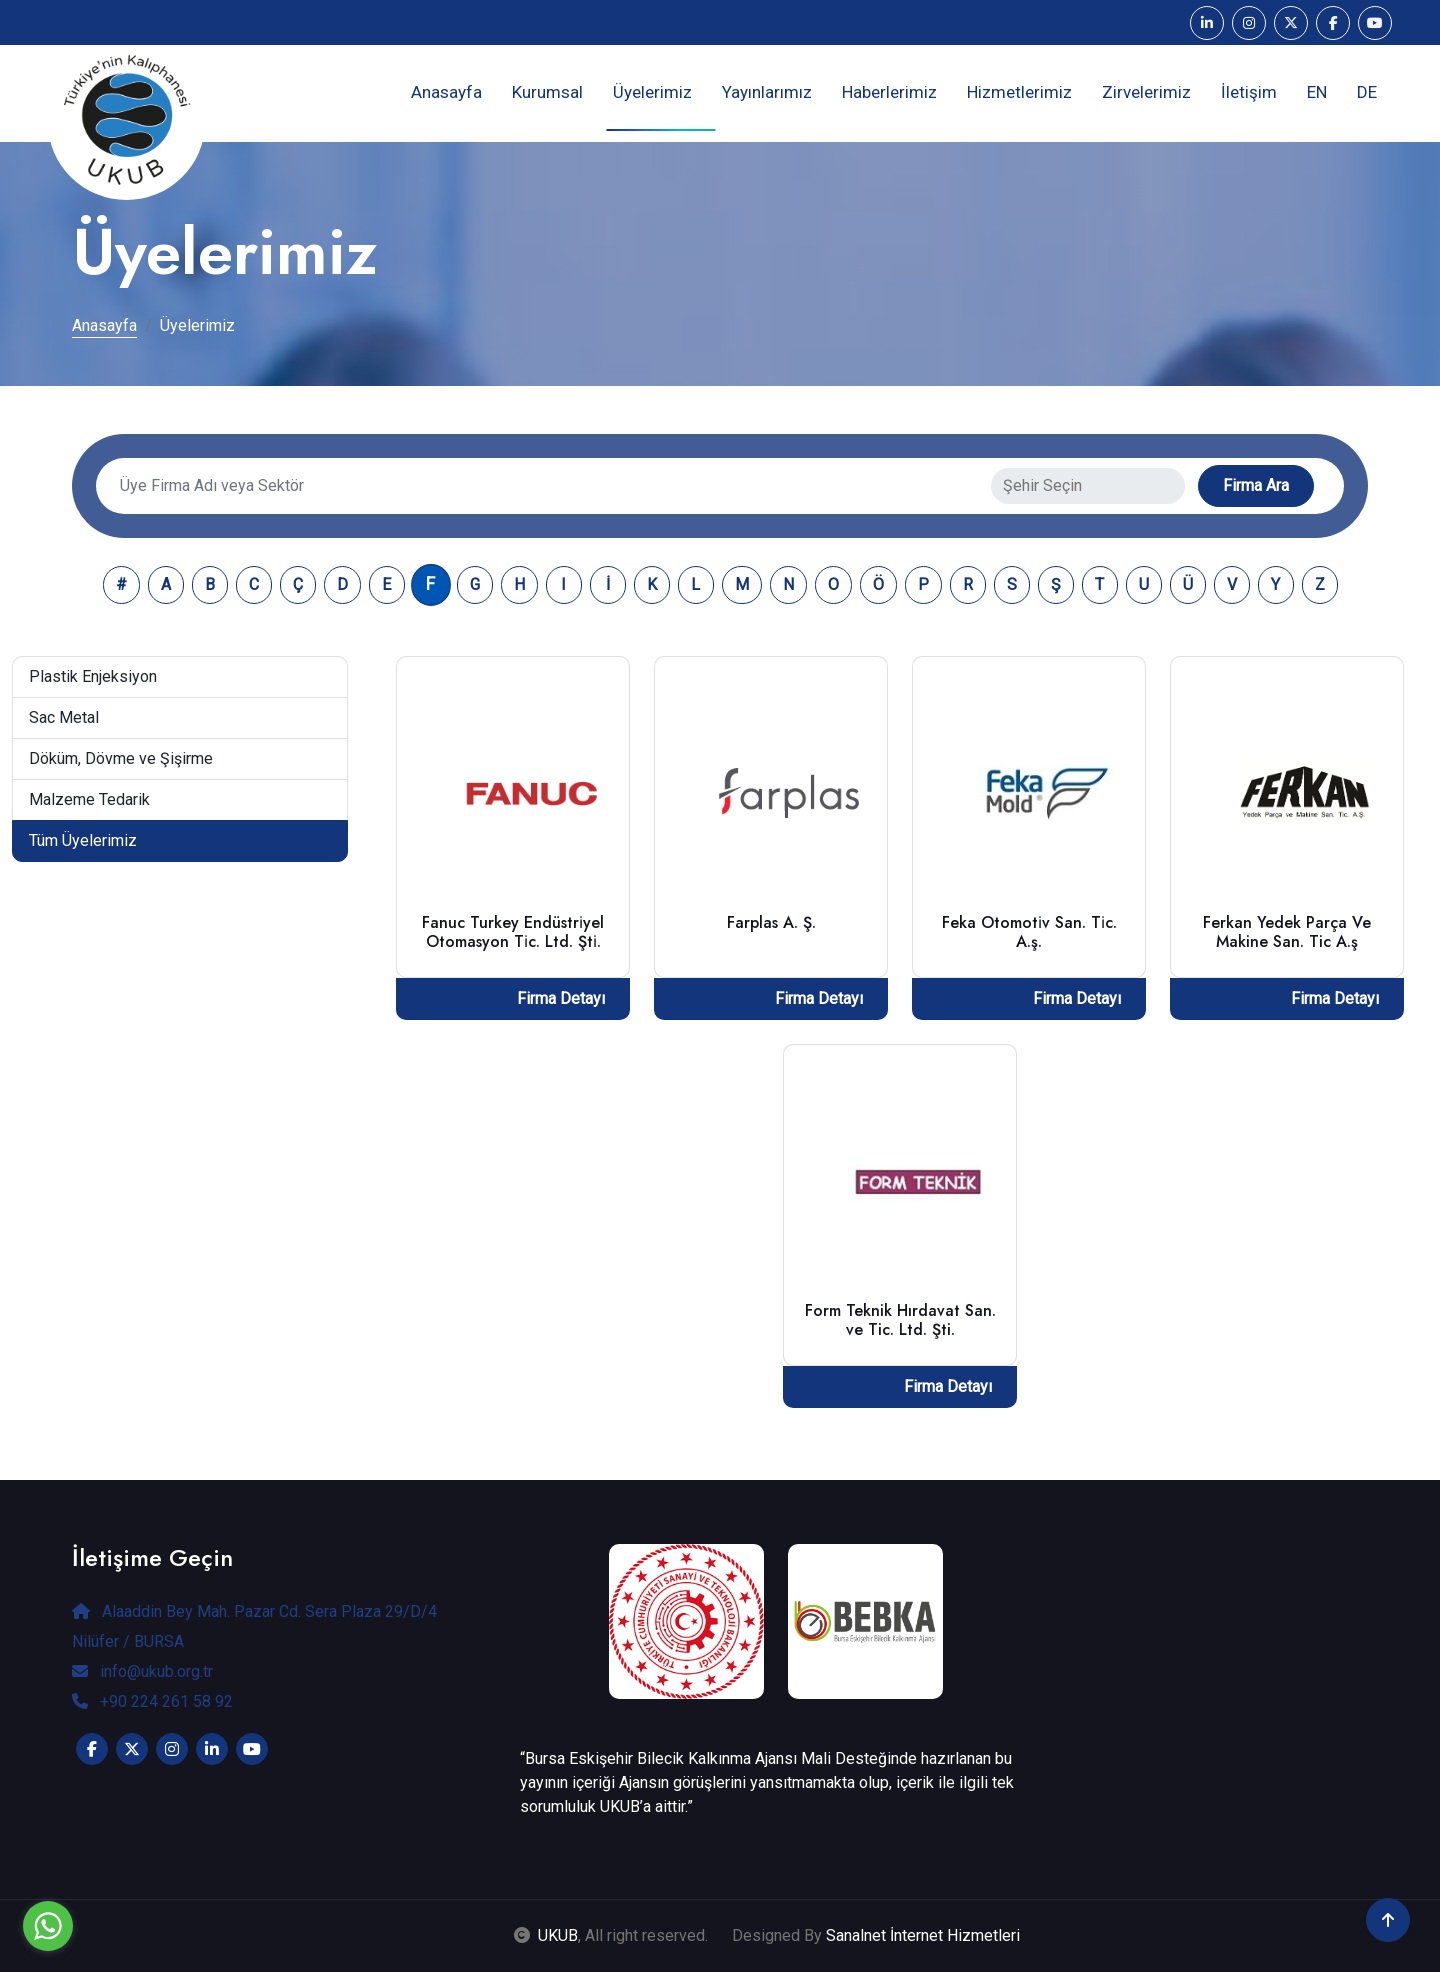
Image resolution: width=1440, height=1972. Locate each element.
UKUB (558, 1935)
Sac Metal (64, 717)
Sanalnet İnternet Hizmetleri (923, 1935)
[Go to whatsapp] (48, 1926)
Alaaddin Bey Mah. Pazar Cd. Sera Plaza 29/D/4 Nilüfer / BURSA (254, 1626)
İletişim (1249, 92)
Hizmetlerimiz (1019, 92)
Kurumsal (547, 92)
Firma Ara (1256, 485)
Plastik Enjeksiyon (93, 676)
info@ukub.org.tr (142, 1671)
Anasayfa (446, 92)
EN (1317, 92)
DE (1367, 92)
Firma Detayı (561, 998)
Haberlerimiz (889, 92)
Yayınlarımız (767, 92)
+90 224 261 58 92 (152, 1701)
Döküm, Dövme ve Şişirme (121, 758)
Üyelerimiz (652, 92)
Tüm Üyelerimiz (83, 840)
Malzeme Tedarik (89, 799)
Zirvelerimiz (1146, 92)
